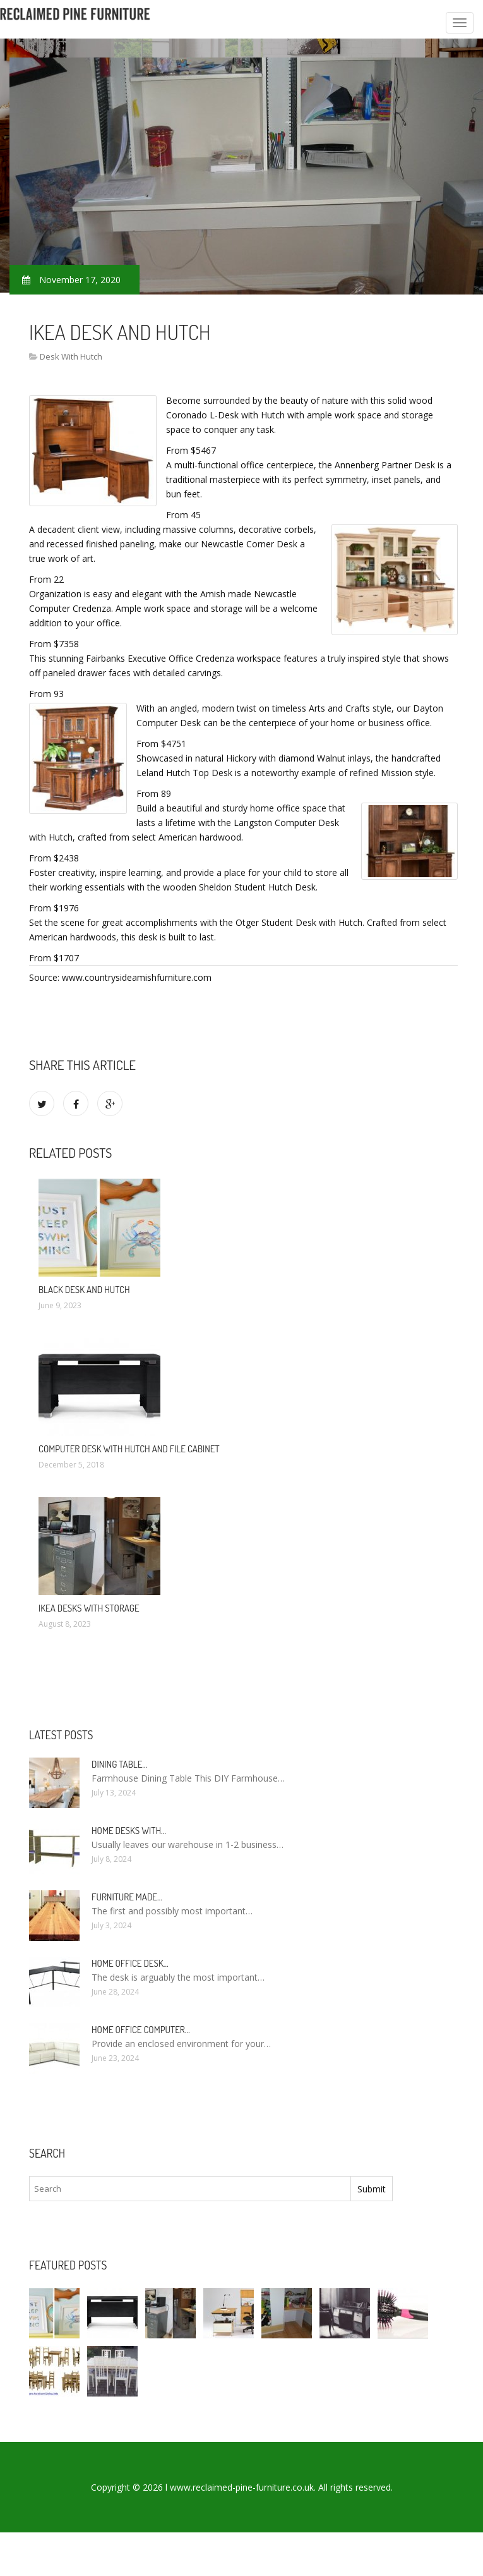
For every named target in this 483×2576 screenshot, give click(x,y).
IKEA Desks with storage (89, 1608)
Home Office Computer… (141, 2030)
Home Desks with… (129, 1831)
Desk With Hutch (71, 356)
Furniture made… (127, 1897)
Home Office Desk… (130, 1963)
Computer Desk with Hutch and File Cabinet (129, 1449)
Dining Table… (119, 1764)
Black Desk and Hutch (84, 1290)
